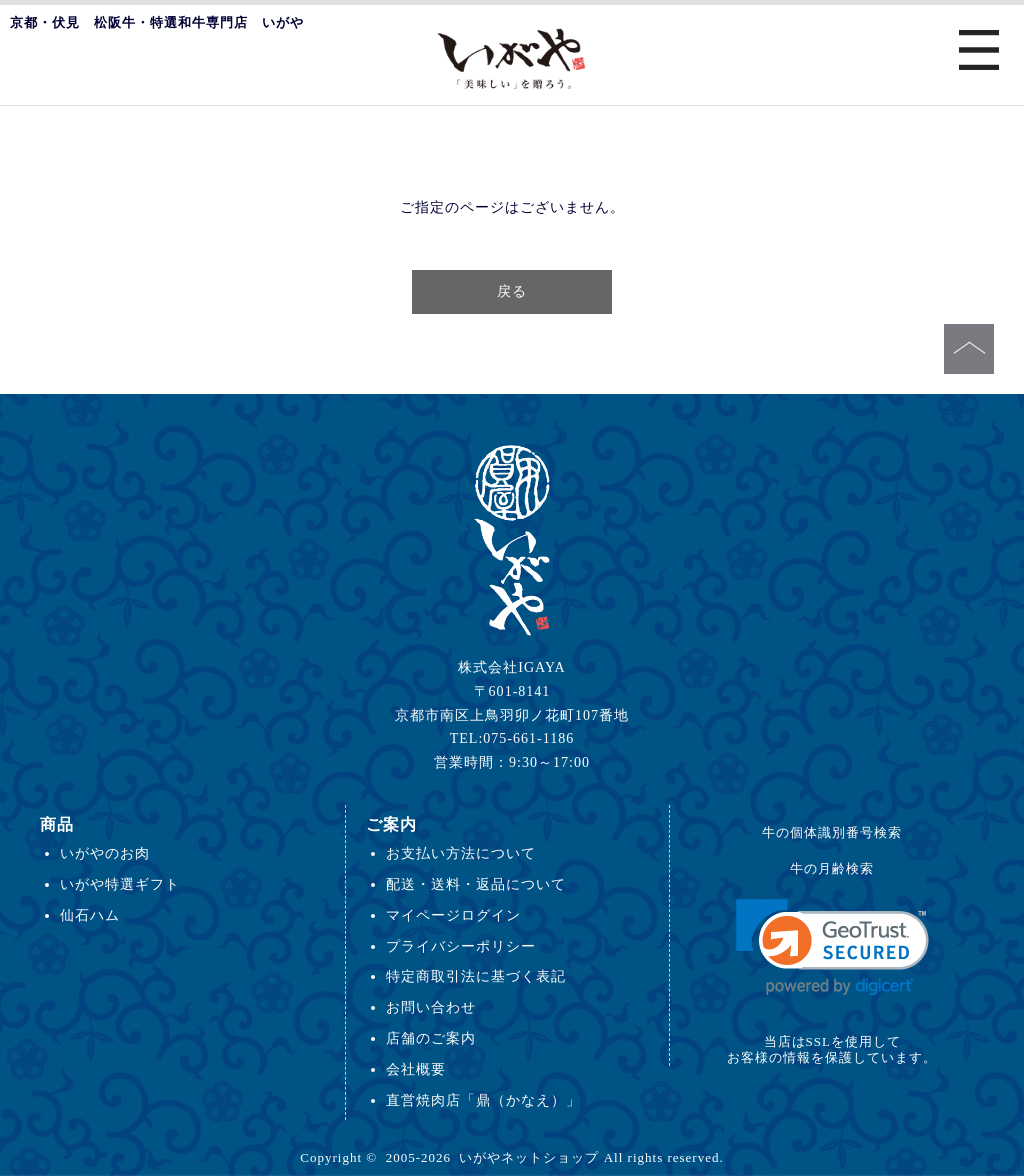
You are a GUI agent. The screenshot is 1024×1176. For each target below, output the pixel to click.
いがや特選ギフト (120, 884)
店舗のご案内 (431, 1038)
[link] (832, 947)
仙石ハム (90, 915)
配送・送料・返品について (476, 884)
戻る (512, 291)
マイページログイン (453, 915)
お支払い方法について (461, 853)
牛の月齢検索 (832, 868)
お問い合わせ (431, 1007)
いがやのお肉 (105, 853)
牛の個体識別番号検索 (832, 832)
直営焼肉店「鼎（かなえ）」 (483, 1100)
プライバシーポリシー (461, 946)
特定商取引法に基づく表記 (476, 976)
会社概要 (416, 1069)
